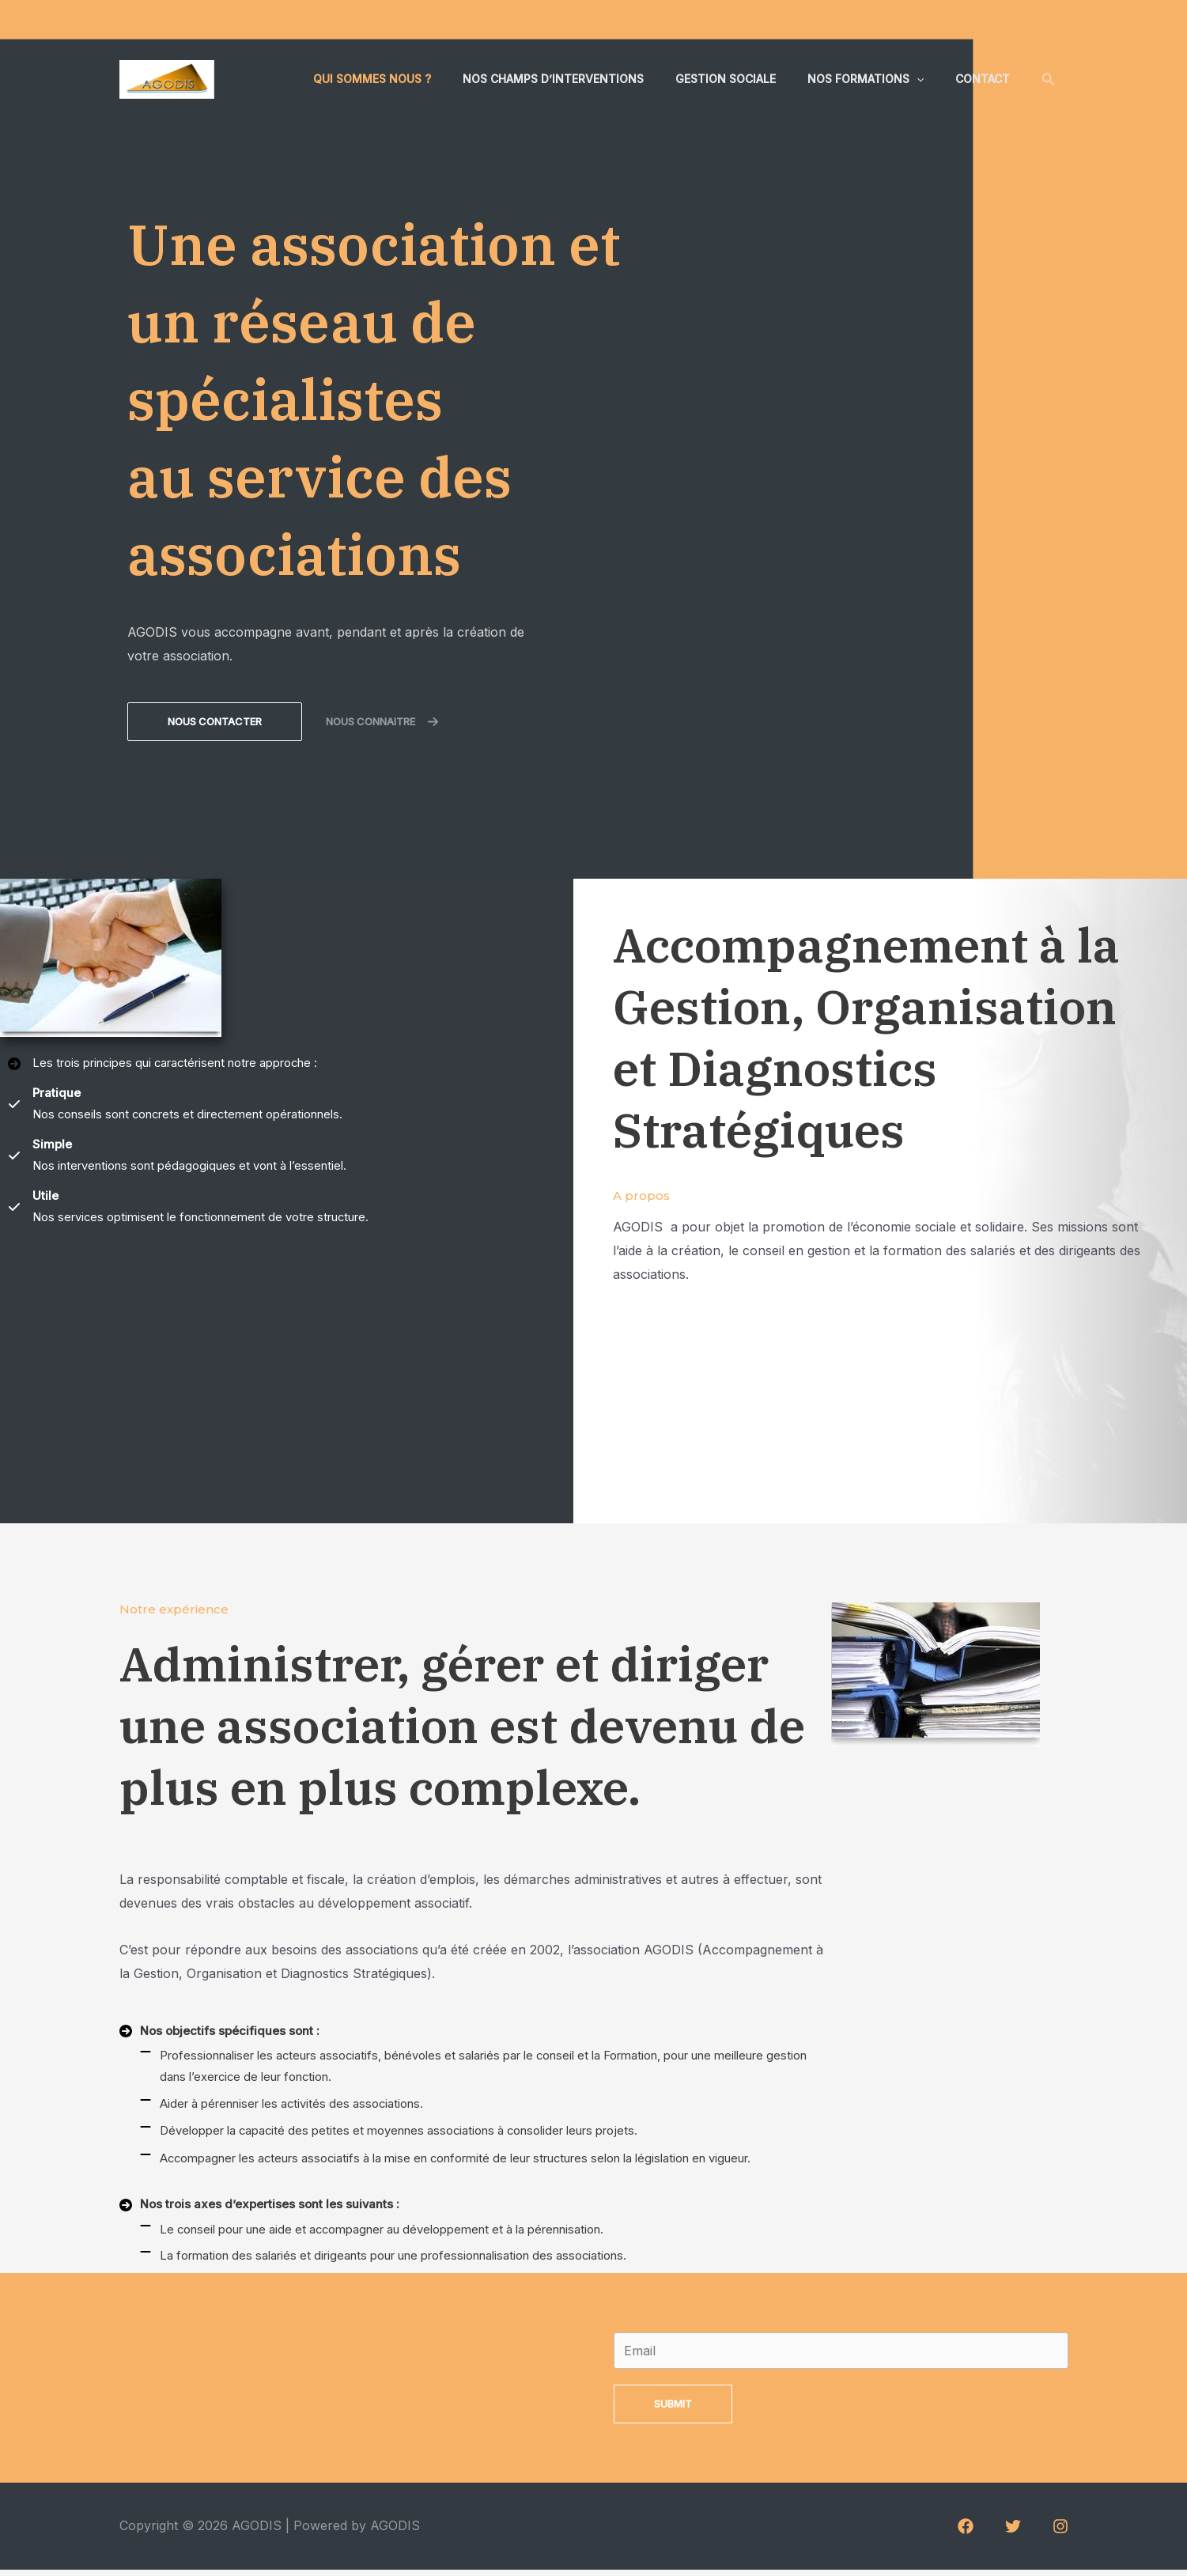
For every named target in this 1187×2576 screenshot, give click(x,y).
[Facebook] (965, 2533)
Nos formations (880, 79)
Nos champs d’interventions (586, 78)
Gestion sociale (749, 78)
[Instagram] (1060, 2533)
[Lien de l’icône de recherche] (1048, 79)
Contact (987, 78)
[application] (931, 79)
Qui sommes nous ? (415, 78)
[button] (214, 721)
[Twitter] (1013, 2533)
